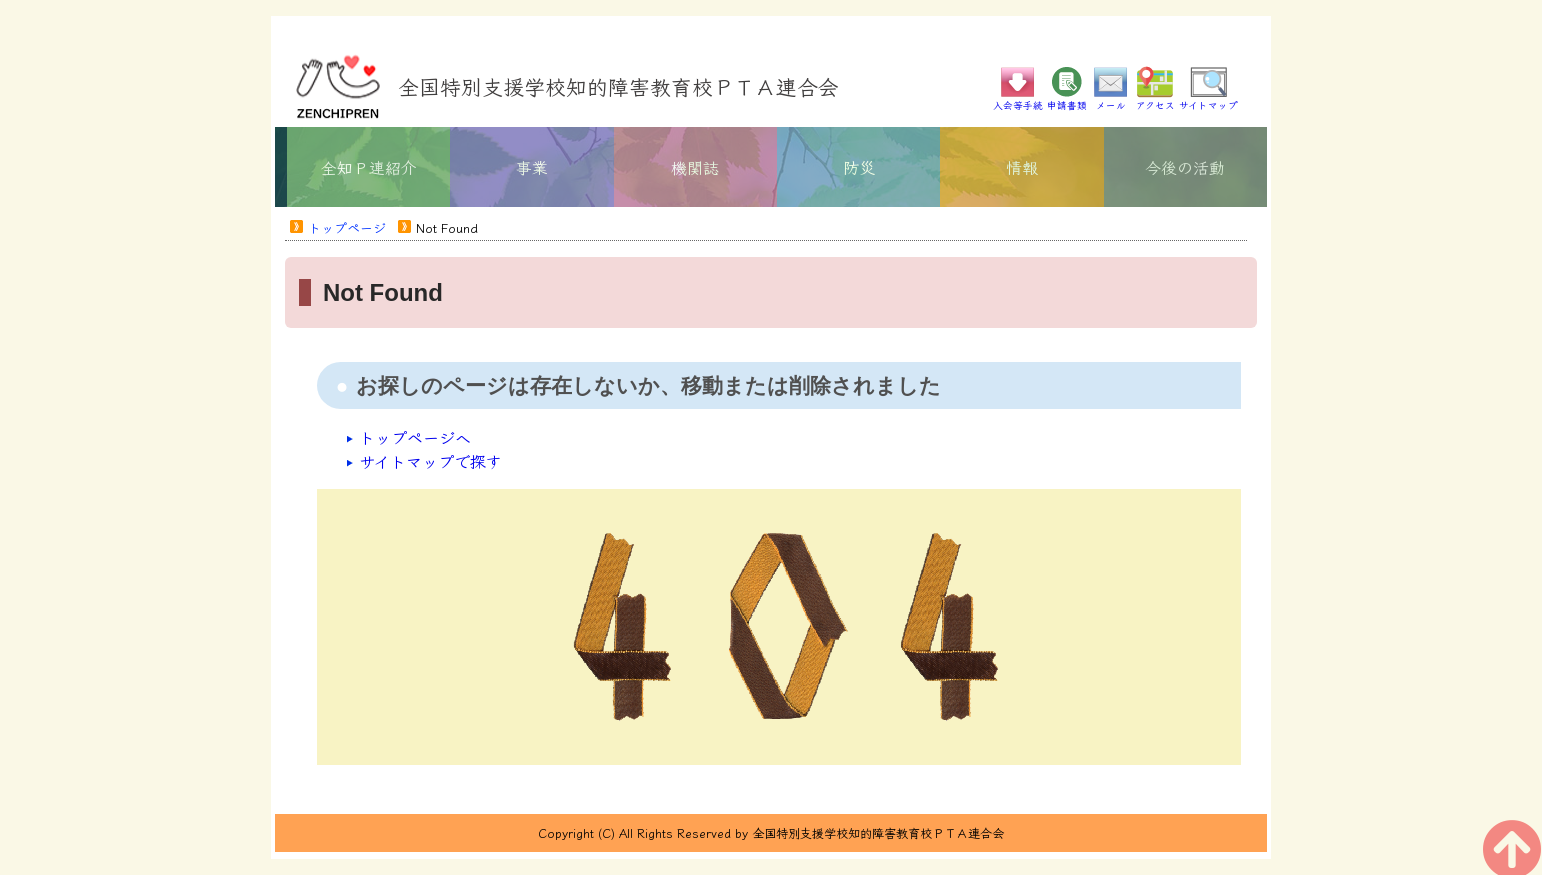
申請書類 (1067, 99)
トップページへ (415, 437)
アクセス (1155, 99)
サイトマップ (1208, 99)
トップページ (347, 227)
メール (1111, 99)
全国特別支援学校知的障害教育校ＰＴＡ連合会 (618, 86)
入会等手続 (1018, 99)
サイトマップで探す (430, 461)
